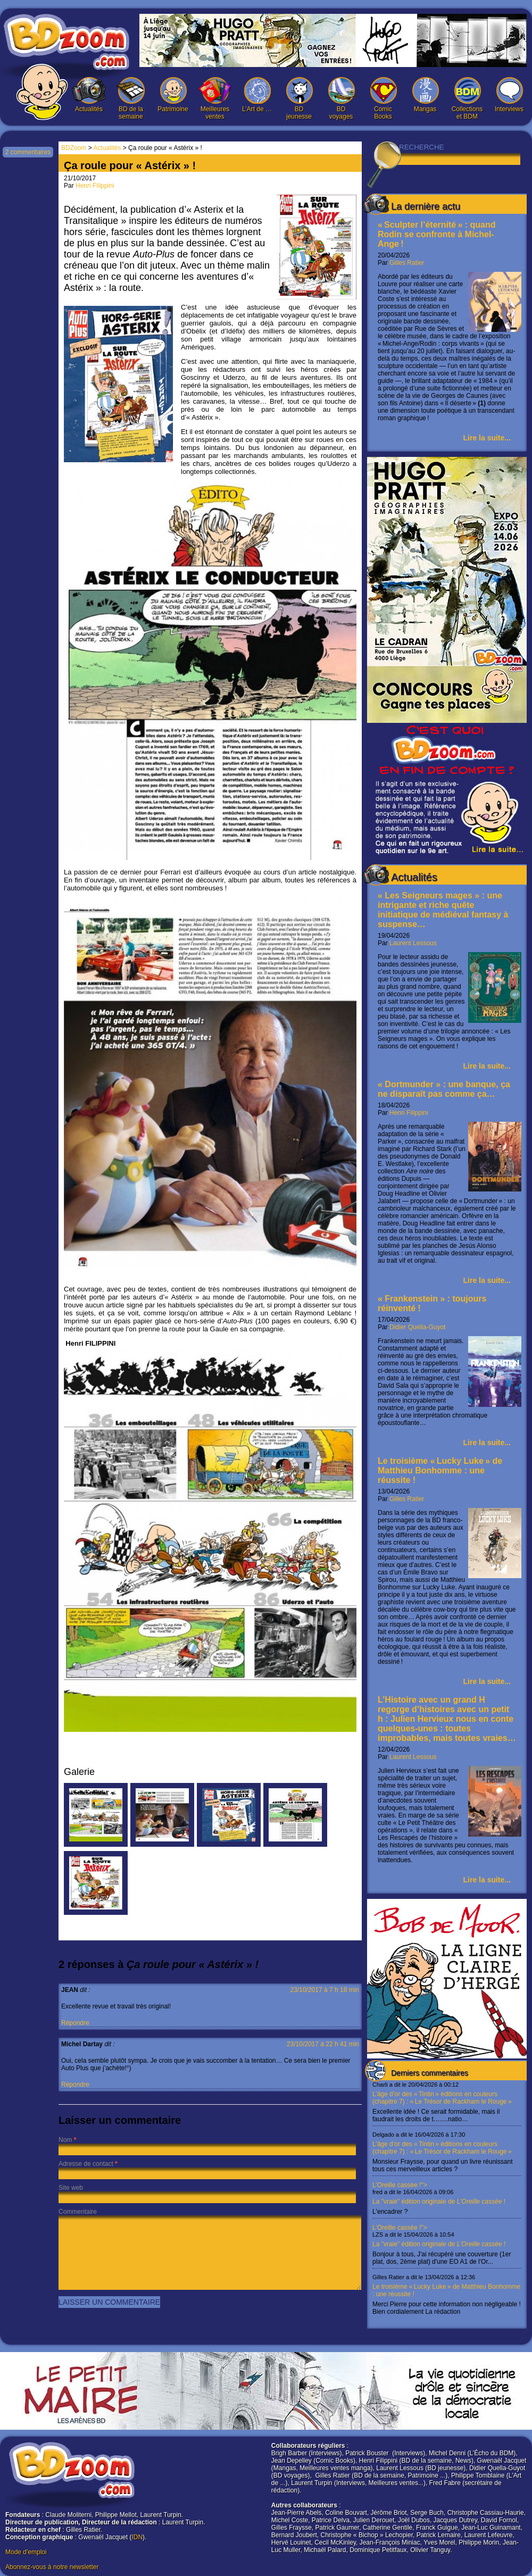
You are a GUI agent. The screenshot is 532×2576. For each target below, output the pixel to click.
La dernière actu (425, 206)
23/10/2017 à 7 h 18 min (324, 1990)
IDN (137, 2537)
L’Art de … (257, 95)
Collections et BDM (467, 98)
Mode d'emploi (26, 2552)
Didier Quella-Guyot (417, 1327)
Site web (71, 2187)
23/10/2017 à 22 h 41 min (323, 2044)
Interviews (509, 95)
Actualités (89, 95)
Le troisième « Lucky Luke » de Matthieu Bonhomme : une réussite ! (440, 1470)
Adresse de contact (86, 2163)
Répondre (75, 2023)
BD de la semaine (131, 98)
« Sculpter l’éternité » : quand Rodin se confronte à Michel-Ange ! (437, 234)
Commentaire (78, 2211)
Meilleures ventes (215, 98)
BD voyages (341, 98)
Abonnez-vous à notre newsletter (51, 2567)
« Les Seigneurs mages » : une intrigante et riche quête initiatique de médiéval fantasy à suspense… (443, 910)
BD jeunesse (299, 98)
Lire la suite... (487, 437)
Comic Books (383, 98)
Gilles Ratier (406, 262)
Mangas (425, 95)
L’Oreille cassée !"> (446, 2198)
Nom (65, 2140)
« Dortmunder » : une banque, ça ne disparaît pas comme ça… (444, 1089)
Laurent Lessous (413, 943)
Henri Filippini (408, 1112)
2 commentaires (28, 152)
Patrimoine (173, 95)
